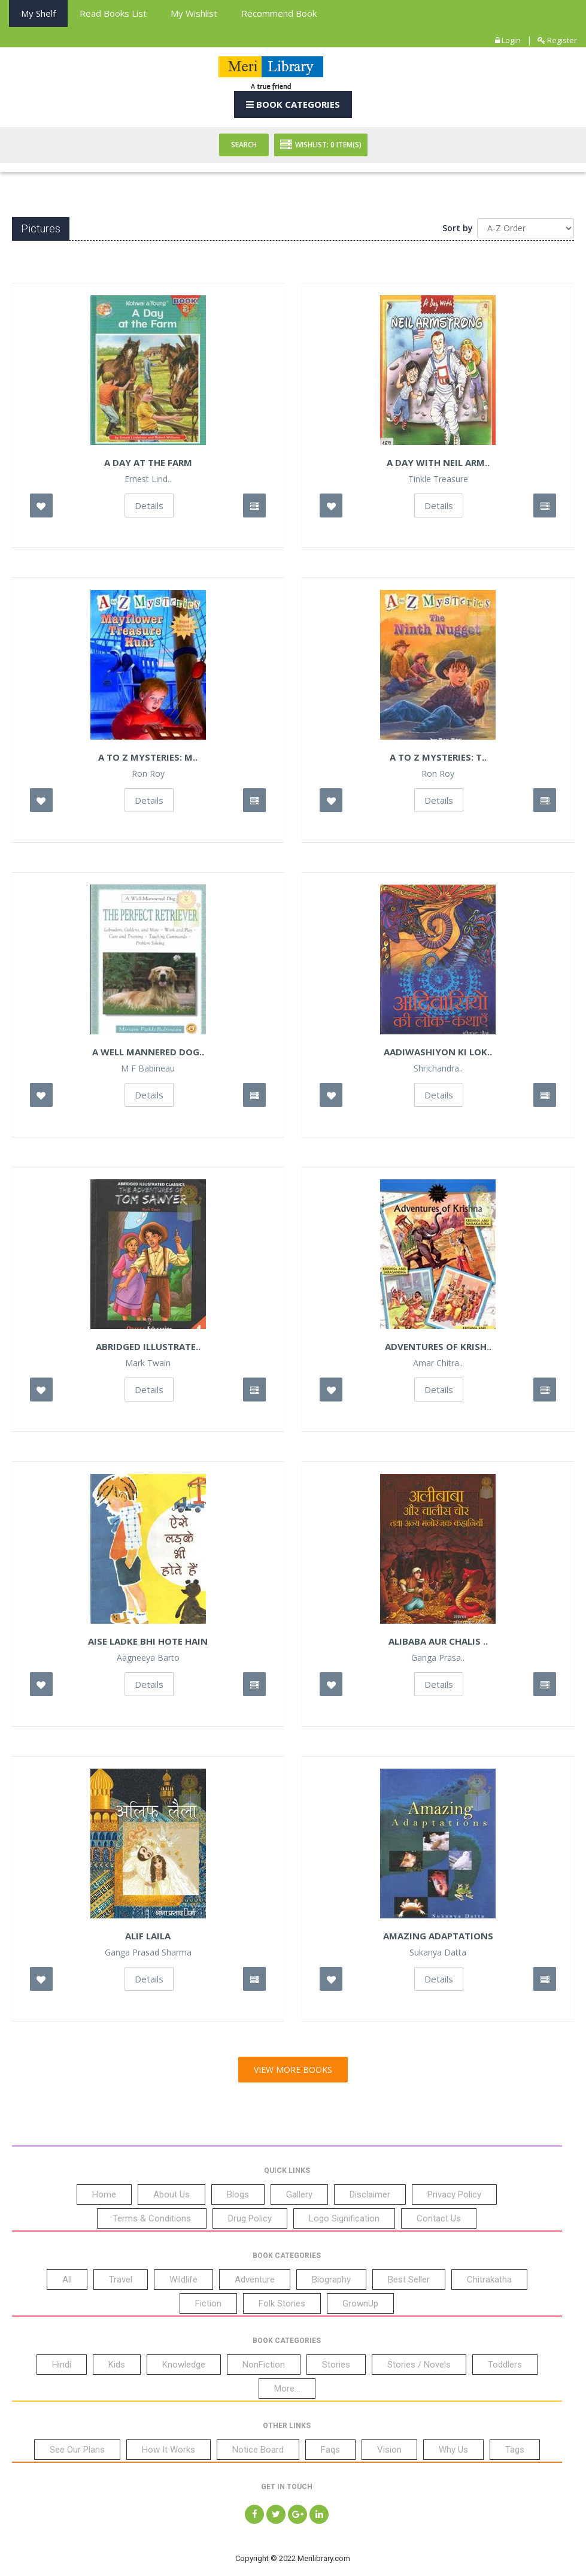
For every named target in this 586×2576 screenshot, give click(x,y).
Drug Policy (250, 2218)
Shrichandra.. (438, 1068)
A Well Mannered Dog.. (148, 1051)
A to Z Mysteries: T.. (438, 757)
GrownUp (360, 2303)
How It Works (168, 2449)
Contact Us (439, 2218)
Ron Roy (148, 773)
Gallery (299, 2194)
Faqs (330, 2449)
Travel (120, 2279)
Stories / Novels (419, 2364)
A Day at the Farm (148, 462)
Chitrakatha (489, 2279)
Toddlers (505, 2364)
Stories (336, 2364)
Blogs (238, 2194)
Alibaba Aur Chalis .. (438, 1641)
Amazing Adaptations (438, 1935)
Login (508, 40)
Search (244, 145)
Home (104, 2194)
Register (557, 40)
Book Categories (293, 104)
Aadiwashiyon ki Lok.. (438, 1051)
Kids (116, 2364)
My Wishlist (194, 13)
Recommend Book (279, 13)
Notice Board (258, 2449)
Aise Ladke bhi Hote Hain (148, 1641)
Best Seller (409, 2279)
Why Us (453, 2449)
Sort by (457, 228)
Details (149, 505)
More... (287, 2388)
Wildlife (183, 2279)
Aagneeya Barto (148, 1657)
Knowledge (183, 2364)
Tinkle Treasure (438, 479)
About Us (171, 2194)
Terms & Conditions (152, 2218)
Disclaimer (370, 2194)
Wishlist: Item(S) (321, 145)
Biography (331, 2279)
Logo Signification (344, 2218)
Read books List (113, 13)
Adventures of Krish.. (438, 1346)
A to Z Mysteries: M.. (148, 757)
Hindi (61, 2364)
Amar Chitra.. (438, 1363)
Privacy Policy (454, 2194)
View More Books (293, 2069)
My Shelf (38, 13)
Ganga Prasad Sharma (148, 1952)
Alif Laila (148, 1935)
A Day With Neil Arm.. (438, 462)
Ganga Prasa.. (437, 1657)
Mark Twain (148, 1363)
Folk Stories (282, 2303)
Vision (389, 2449)
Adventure (255, 2279)
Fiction (208, 2303)
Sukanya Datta (437, 1952)
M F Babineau (148, 1068)
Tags (514, 2449)
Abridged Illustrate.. (148, 1346)
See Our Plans (77, 2449)
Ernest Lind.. (148, 479)
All (67, 2279)
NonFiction (263, 2364)
